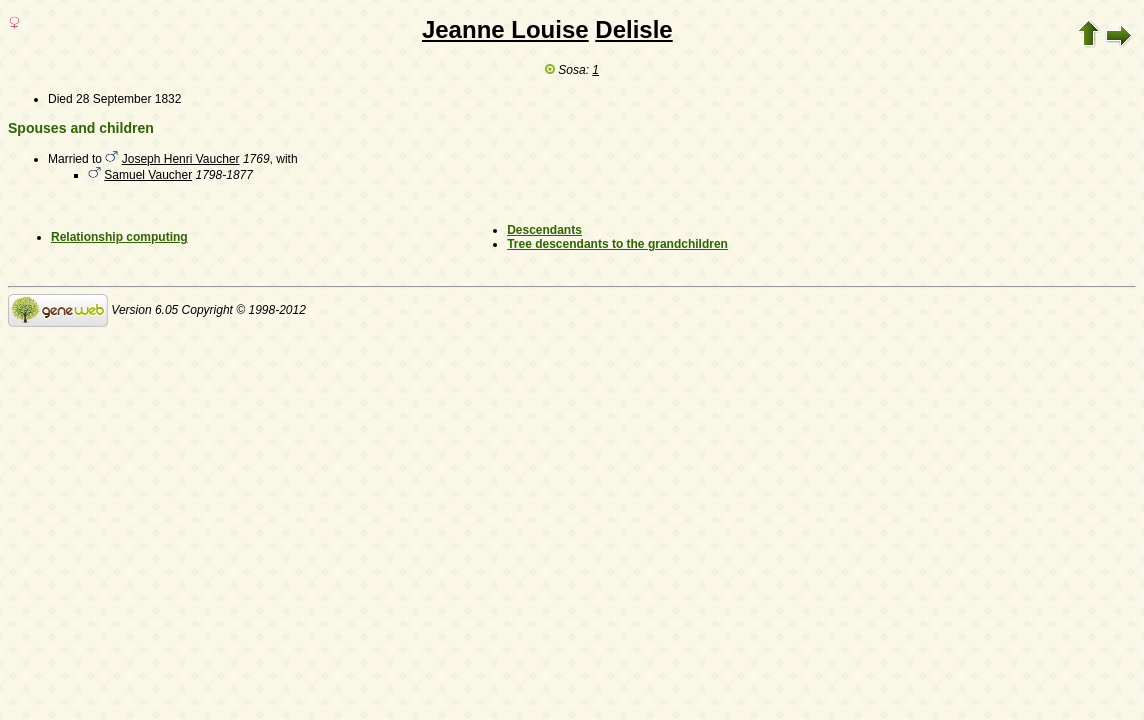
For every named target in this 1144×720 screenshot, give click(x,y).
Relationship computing (119, 237)
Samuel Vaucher (148, 175)
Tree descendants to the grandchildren (617, 244)
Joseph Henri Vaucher (181, 159)
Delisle (633, 29)
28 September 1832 (128, 99)
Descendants (544, 230)
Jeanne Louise (505, 29)
